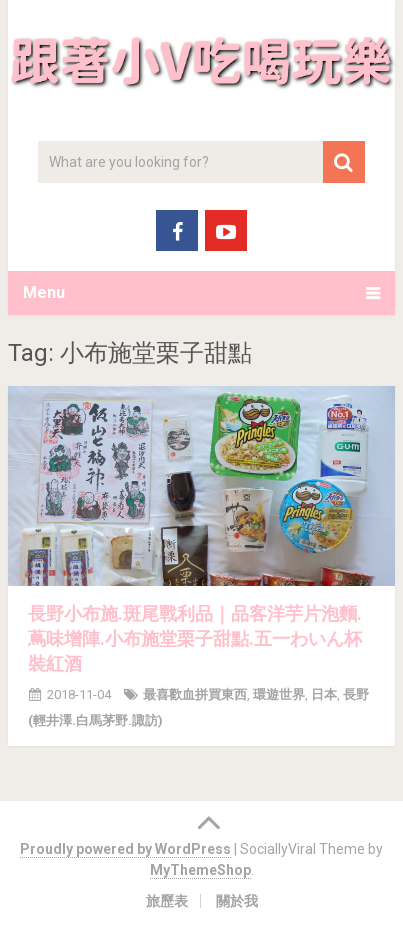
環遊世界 (279, 694)
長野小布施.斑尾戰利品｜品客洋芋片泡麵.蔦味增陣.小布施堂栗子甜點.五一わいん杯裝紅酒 (195, 638)
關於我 (237, 901)
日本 (324, 694)
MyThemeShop (200, 870)
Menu (44, 292)
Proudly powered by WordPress (125, 849)
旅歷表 (167, 901)
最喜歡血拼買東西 (195, 694)
